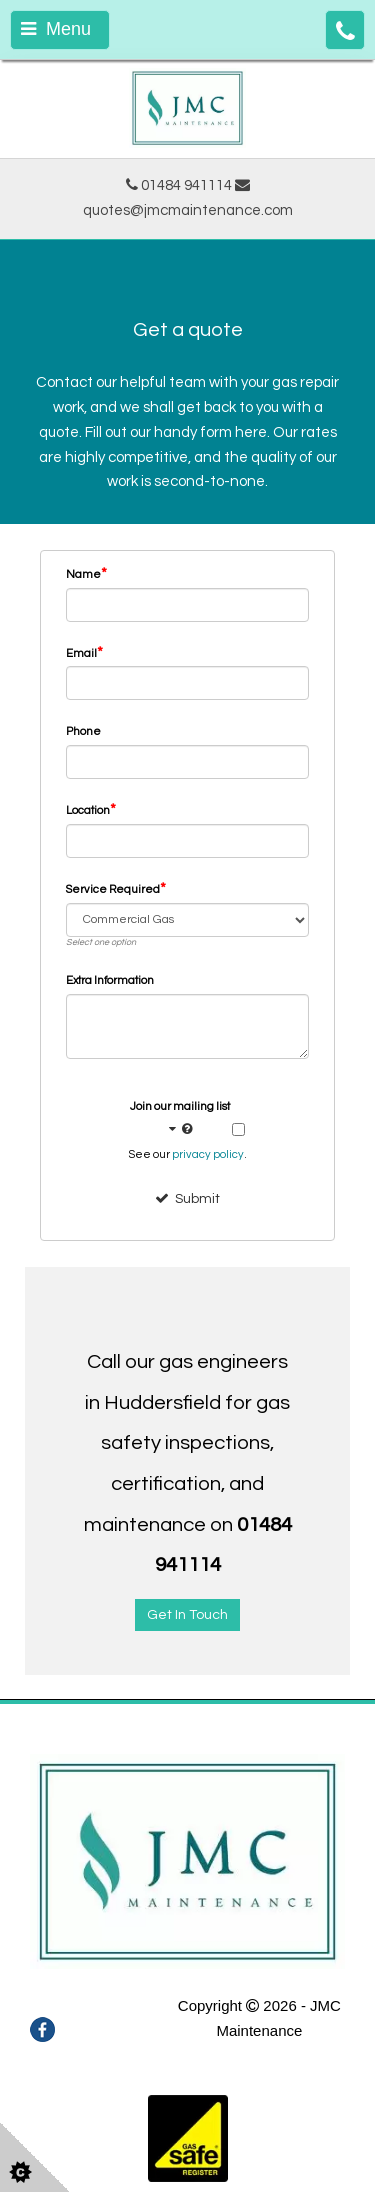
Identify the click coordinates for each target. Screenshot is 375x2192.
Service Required (116, 889)
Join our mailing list (180, 1120)
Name (86, 574)
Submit (187, 1198)
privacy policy (208, 1154)
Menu (56, 29)
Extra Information (110, 980)
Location (91, 810)
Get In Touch (187, 1615)
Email (84, 653)
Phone (83, 731)
